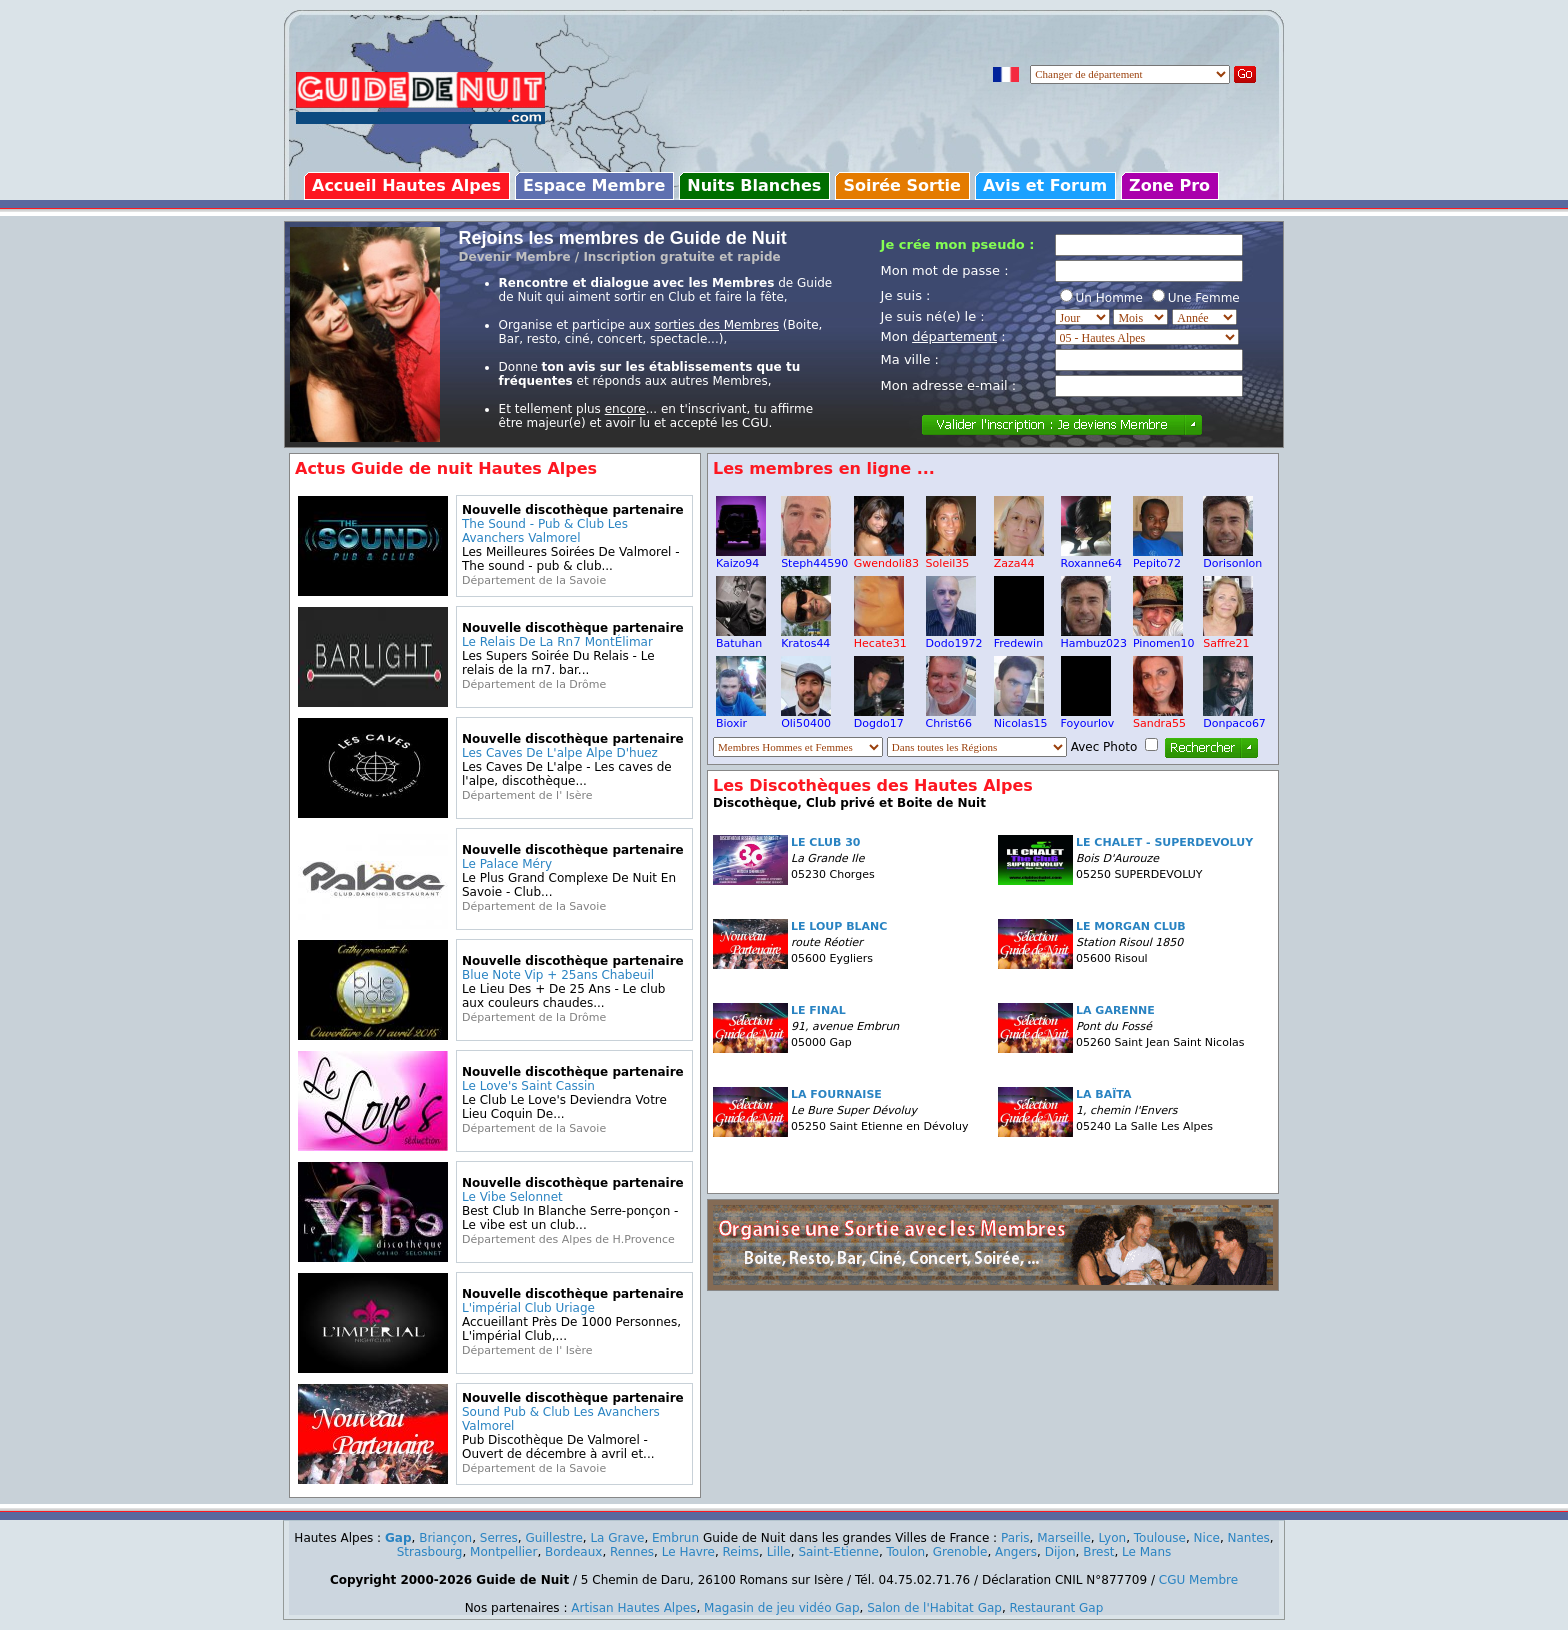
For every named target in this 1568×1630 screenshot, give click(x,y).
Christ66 (951, 718)
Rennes (632, 1552)
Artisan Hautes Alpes (633, 1608)
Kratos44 (806, 638)
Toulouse (1160, 1538)
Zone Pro (1169, 185)
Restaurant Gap (1057, 1608)
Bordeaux (573, 1552)
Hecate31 (880, 638)
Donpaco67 (1234, 718)
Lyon (1113, 1538)
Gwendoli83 (886, 558)
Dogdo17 (879, 718)
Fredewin (1019, 638)
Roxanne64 (1092, 558)
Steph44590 (814, 558)
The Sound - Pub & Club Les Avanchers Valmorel (545, 531)
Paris (1015, 1538)
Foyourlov (1088, 718)
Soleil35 (951, 558)
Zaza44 (1019, 558)
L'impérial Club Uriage (528, 1308)
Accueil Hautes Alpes (406, 185)
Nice (1207, 1538)
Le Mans (1146, 1552)
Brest (1098, 1552)
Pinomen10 (1164, 638)
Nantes (1249, 1538)
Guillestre (553, 1538)
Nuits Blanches (754, 185)
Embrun (675, 1538)
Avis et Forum (1045, 185)
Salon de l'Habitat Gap (934, 1608)
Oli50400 (806, 718)
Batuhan (741, 638)
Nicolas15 (1021, 718)
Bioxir (741, 718)
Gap (398, 1538)
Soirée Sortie (902, 185)
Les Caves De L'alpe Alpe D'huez (560, 753)
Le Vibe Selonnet (512, 1197)
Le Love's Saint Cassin (528, 1086)
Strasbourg (430, 1552)
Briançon (445, 1538)
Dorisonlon (1232, 558)
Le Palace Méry (507, 864)
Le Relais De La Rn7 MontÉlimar (557, 642)
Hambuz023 (1094, 638)
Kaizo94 (741, 558)
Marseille (1064, 1538)
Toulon (906, 1552)
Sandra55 (1159, 718)
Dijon (1060, 1552)
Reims (741, 1552)
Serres (499, 1538)
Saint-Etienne (838, 1552)
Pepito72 (1158, 558)
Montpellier (503, 1552)
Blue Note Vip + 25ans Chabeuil (558, 975)
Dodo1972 (954, 638)
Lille (779, 1552)
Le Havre (688, 1552)
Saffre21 (1228, 638)
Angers (1016, 1552)
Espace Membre (594, 185)
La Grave (617, 1538)
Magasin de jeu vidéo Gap (782, 1608)
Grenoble (960, 1552)
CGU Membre (1198, 1580)
